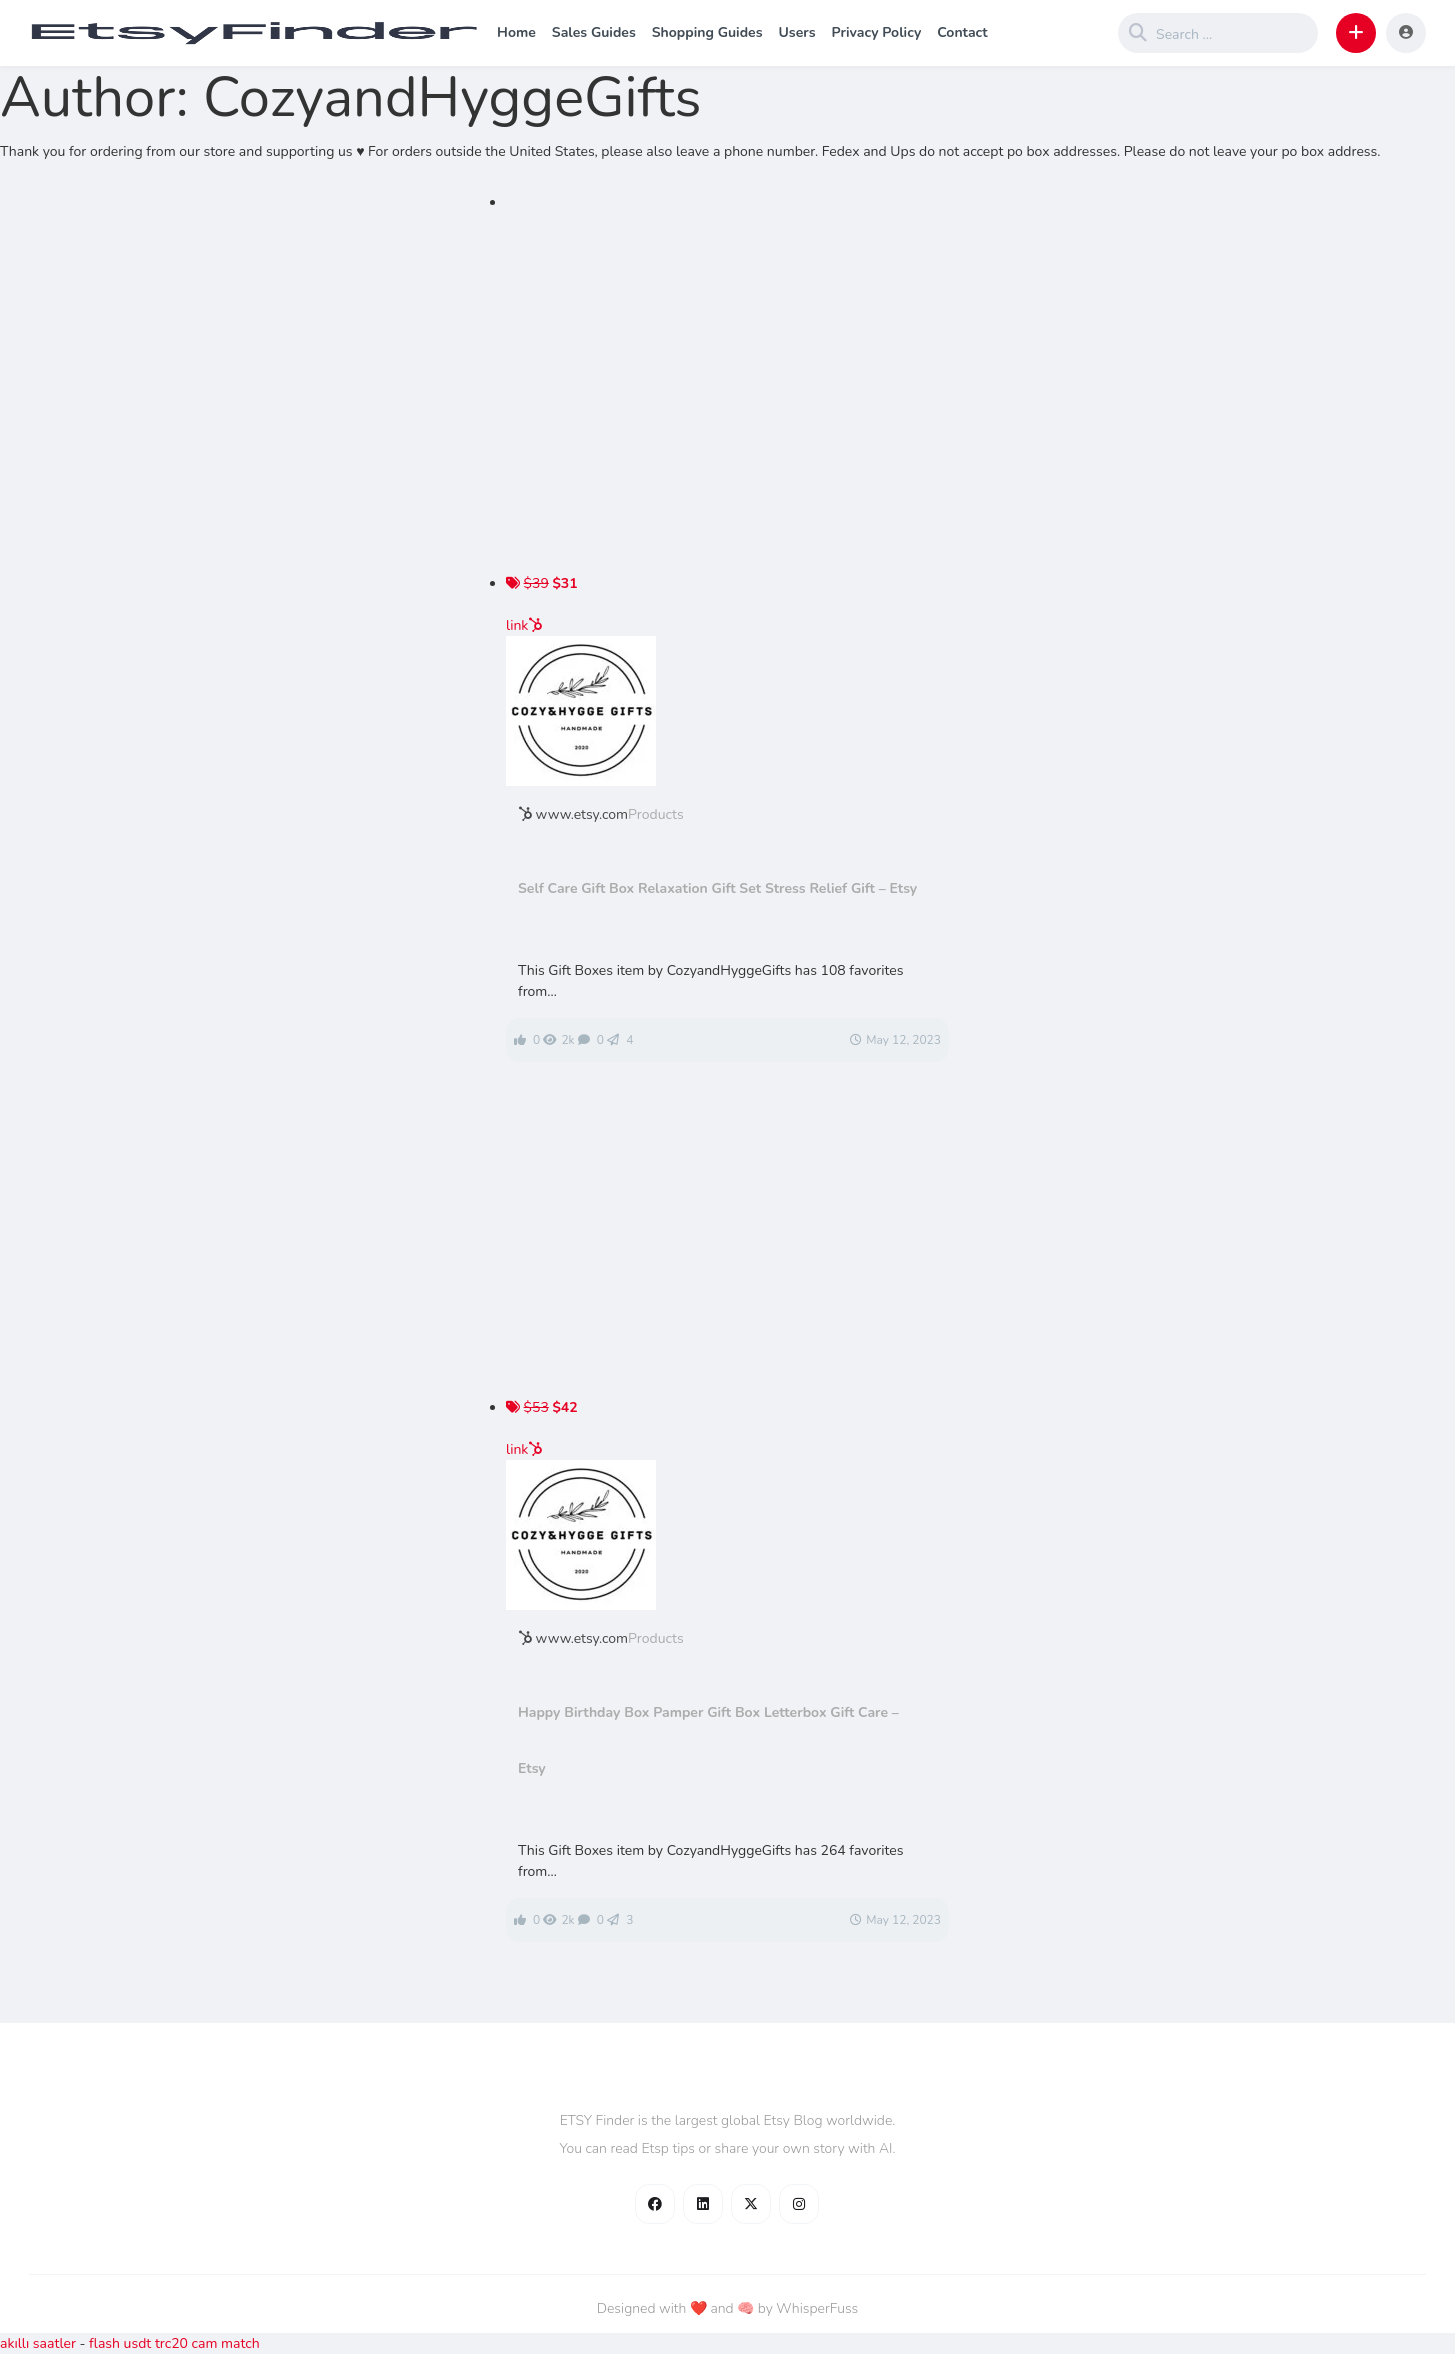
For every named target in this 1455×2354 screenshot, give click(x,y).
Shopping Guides (707, 32)
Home (516, 32)
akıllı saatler (38, 2343)
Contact (962, 32)
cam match (226, 2343)
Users (796, 32)
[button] (1356, 33)
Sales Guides (594, 32)
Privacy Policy (876, 32)
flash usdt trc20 (138, 2343)
